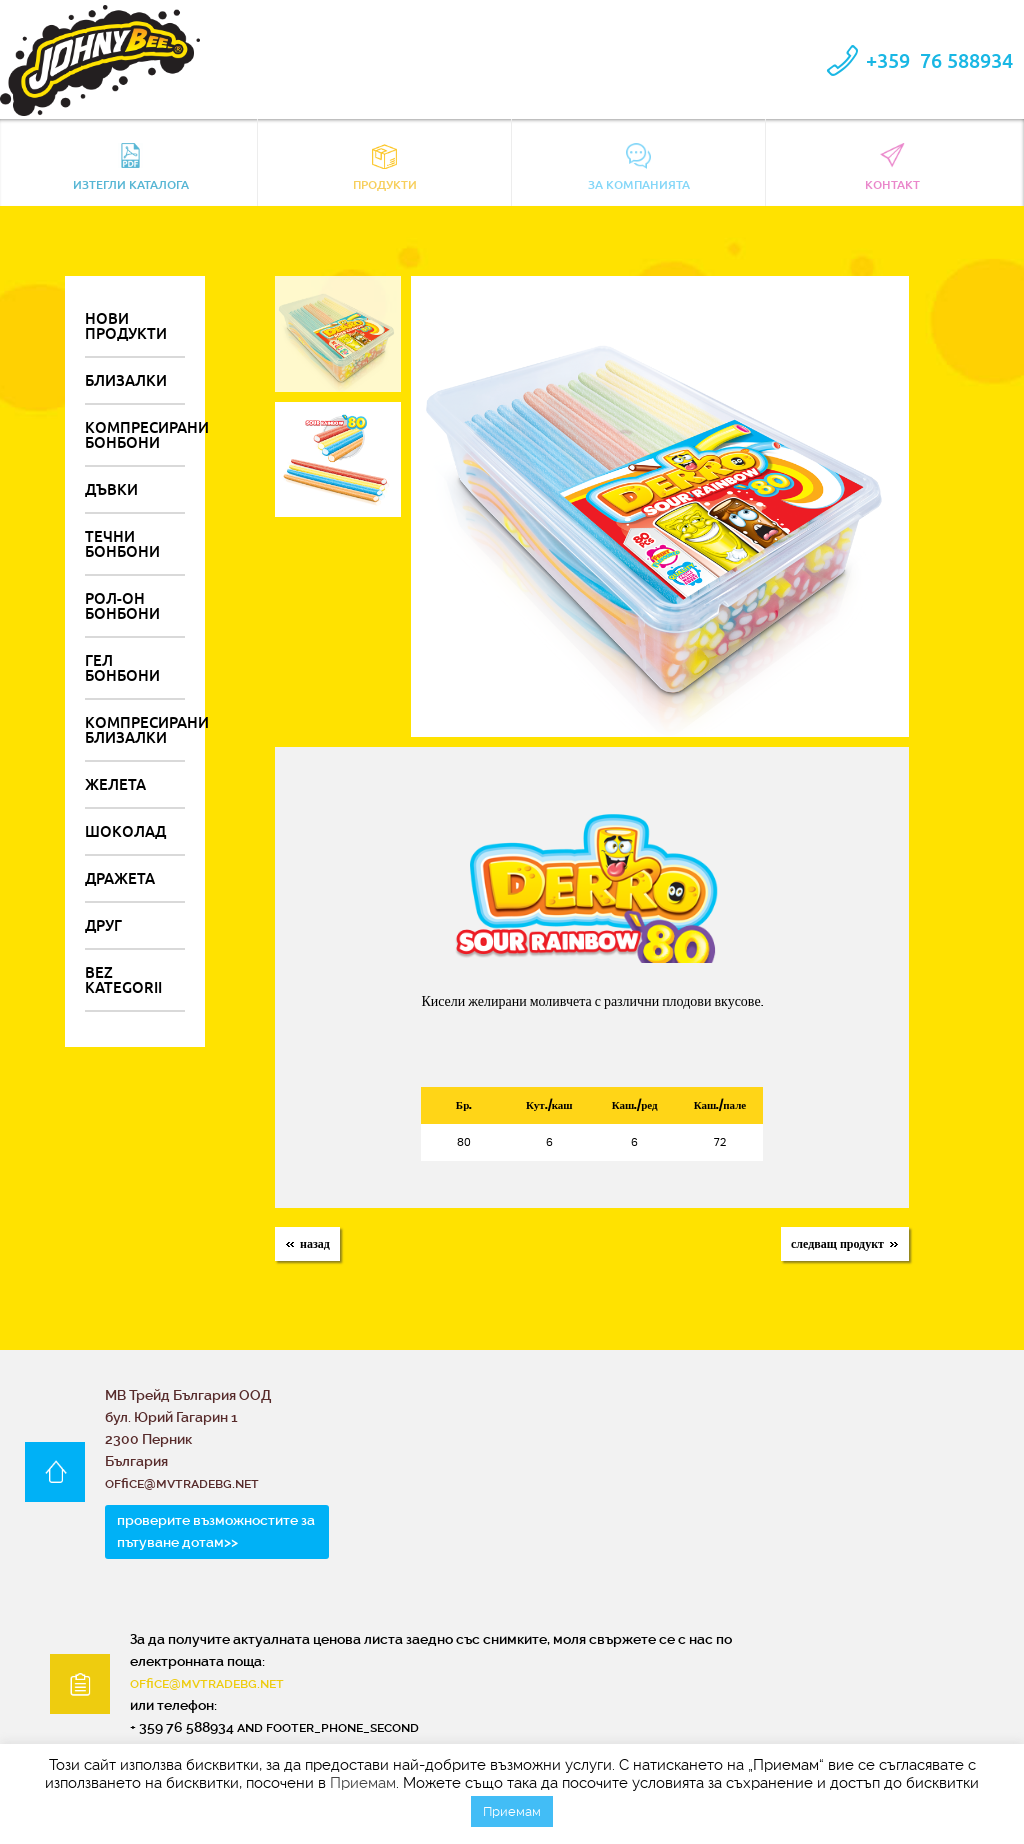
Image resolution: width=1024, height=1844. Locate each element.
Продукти (385, 167)
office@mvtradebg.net (207, 1683)
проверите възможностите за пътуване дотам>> (216, 1531)
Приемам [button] (512, 1811)
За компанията (639, 167)
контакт (892, 167)
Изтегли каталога (131, 167)
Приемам (363, 1783)
